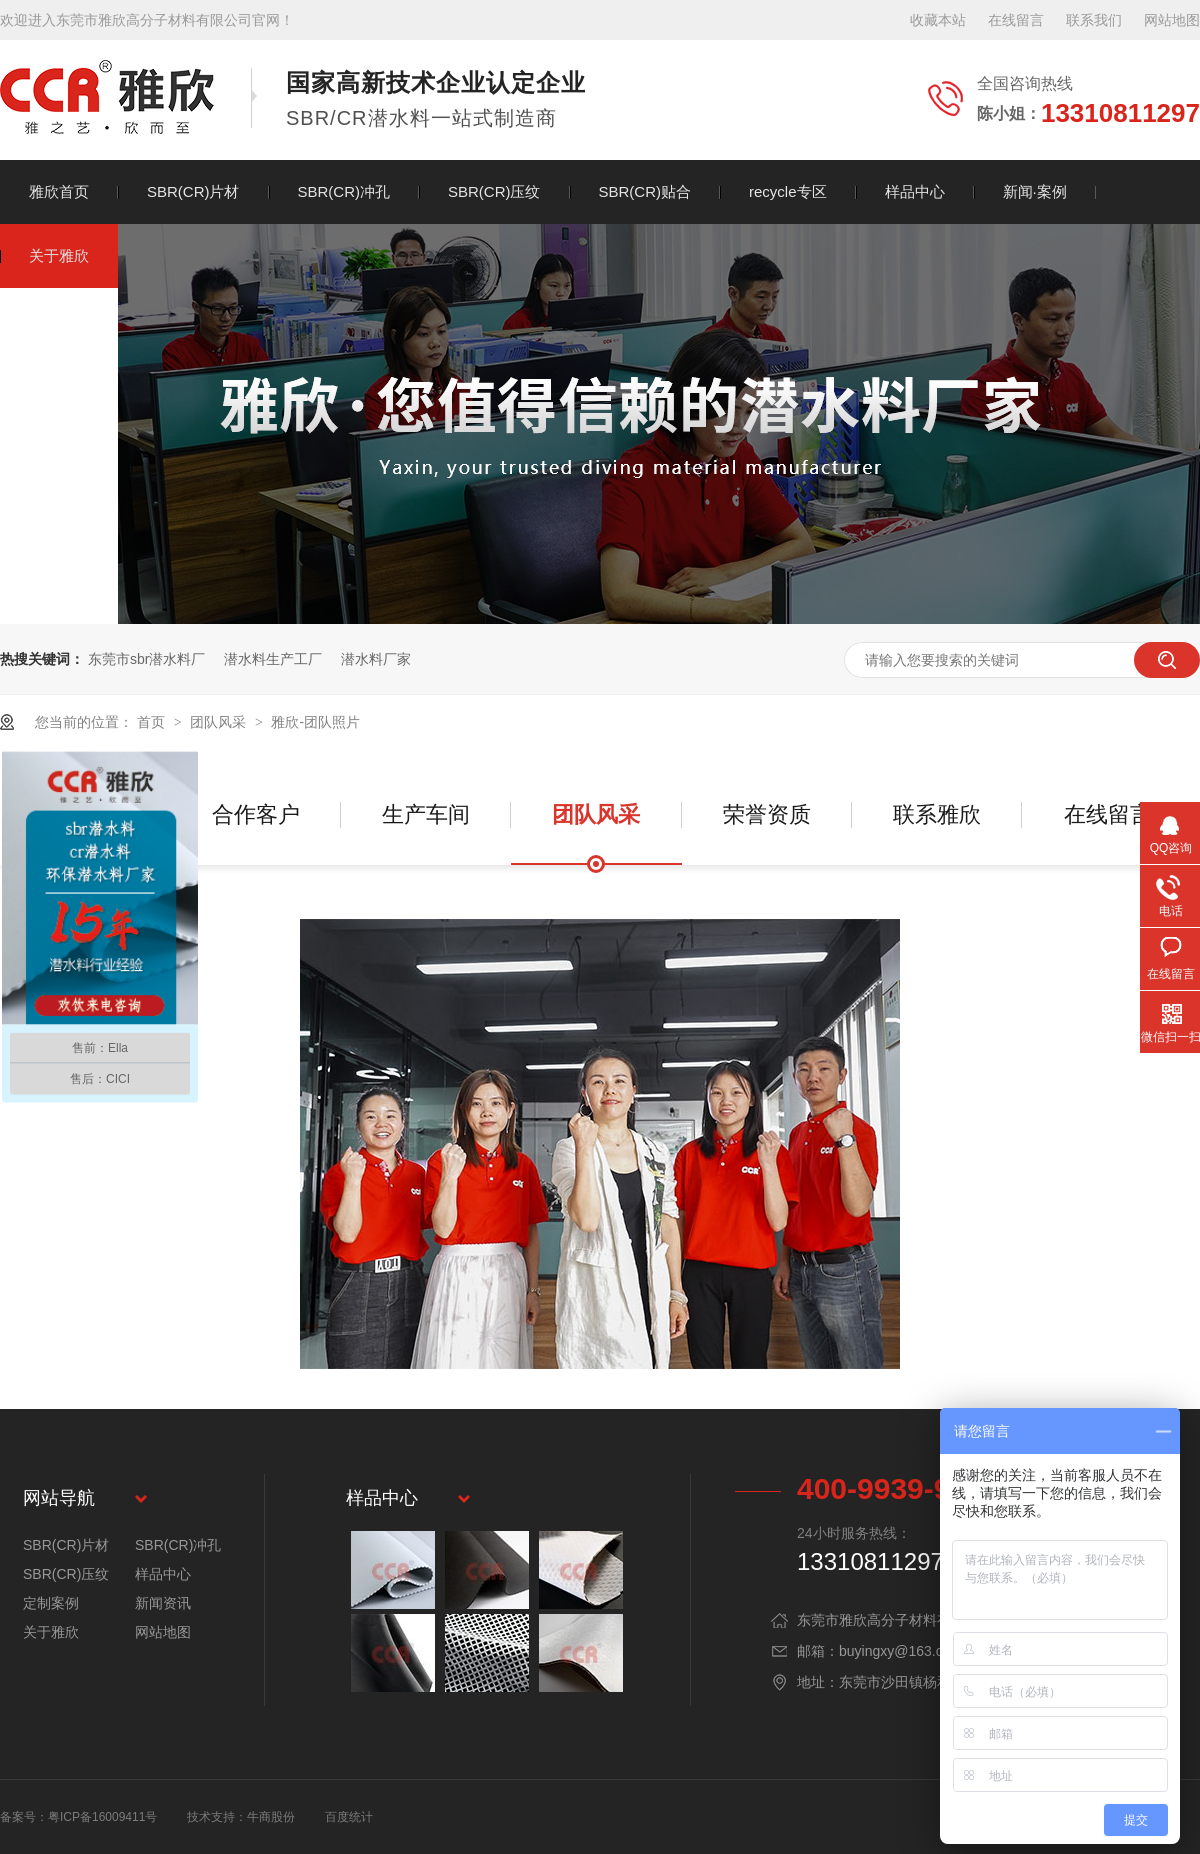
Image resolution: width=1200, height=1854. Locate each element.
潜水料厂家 (376, 659)
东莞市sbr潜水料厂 (146, 659)
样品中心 (915, 191)
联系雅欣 (937, 814)
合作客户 (256, 814)
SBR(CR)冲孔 (344, 191)
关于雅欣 (59, 255)
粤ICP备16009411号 (102, 1817)
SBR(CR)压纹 (494, 191)
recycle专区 (788, 191)
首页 (153, 722)
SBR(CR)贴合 (645, 191)
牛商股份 (271, 1817)
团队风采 (220, 722)
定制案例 (51, 1603)
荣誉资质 (767, 814)
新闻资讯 (163, 1603)
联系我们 (1094, 20)
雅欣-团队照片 (315, 722)
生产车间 (426, 814)
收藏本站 (938, 20)
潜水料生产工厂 (273, 659)
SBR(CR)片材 (193, 191)
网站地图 (1172, 20)
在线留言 (1016, 20)
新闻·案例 (1035, 191)
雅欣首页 (59, 191)
